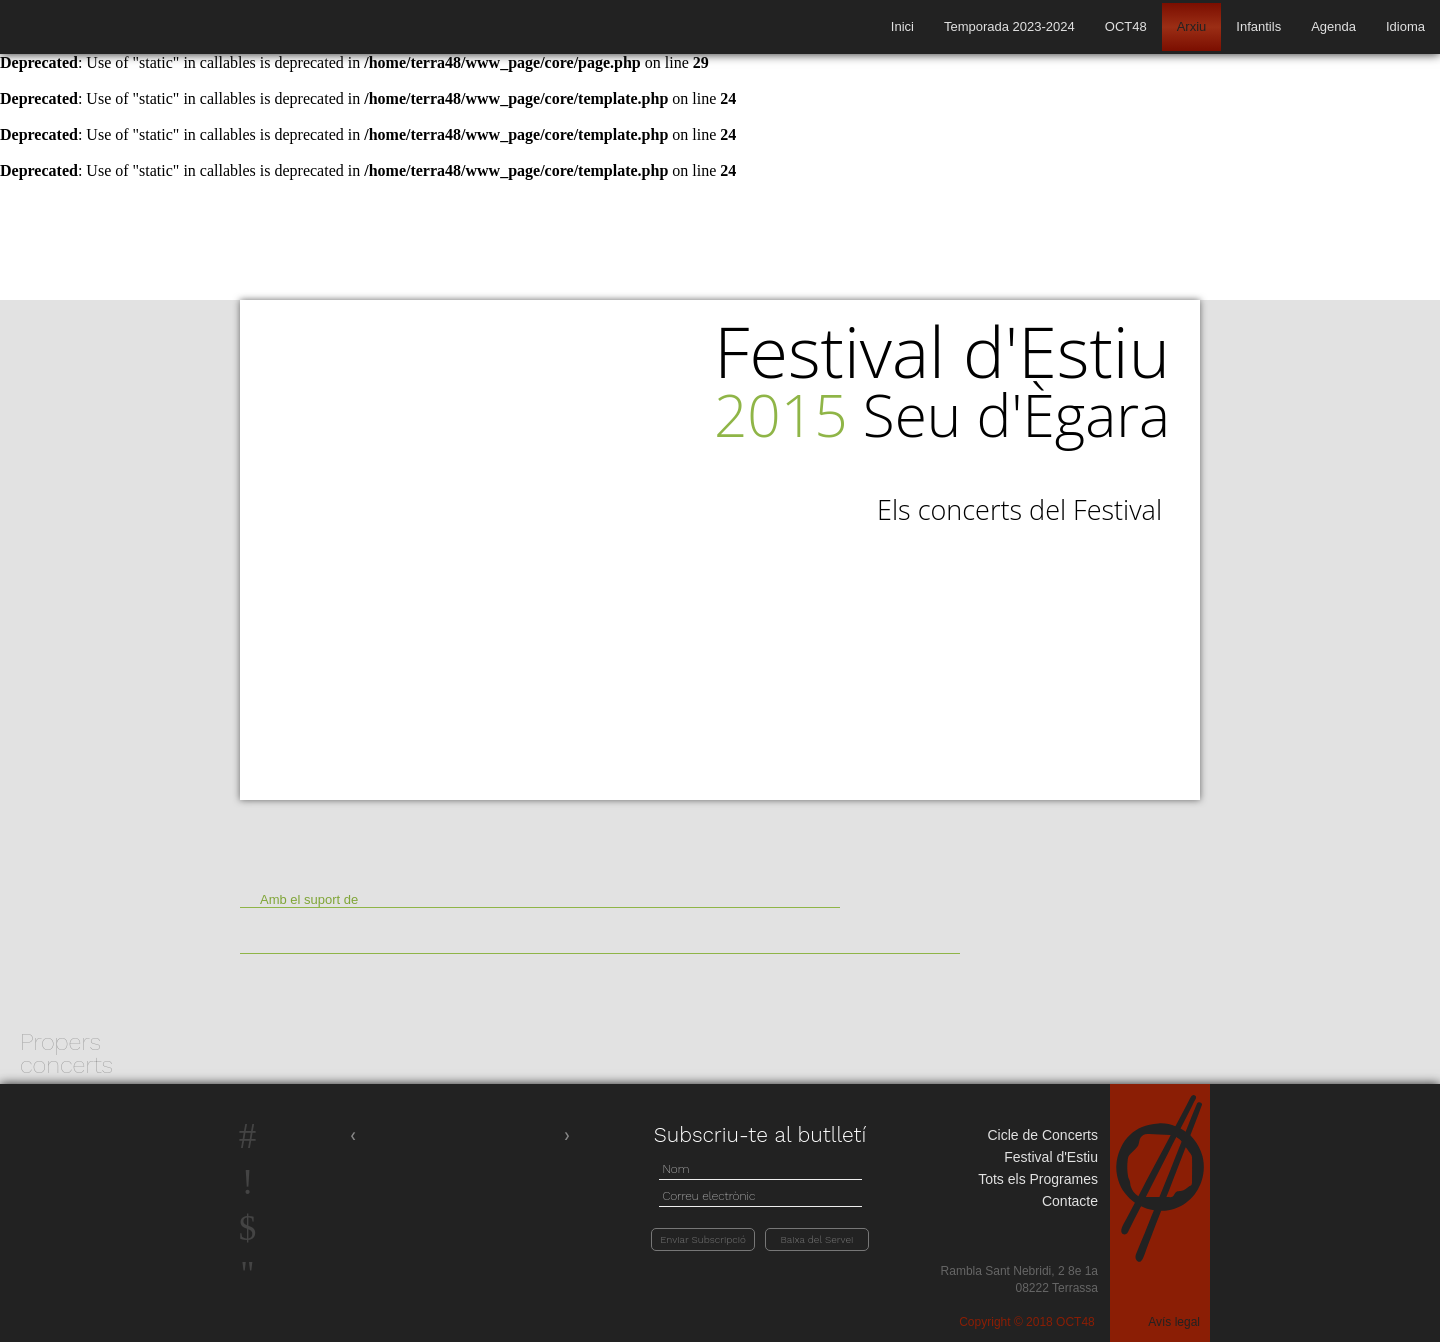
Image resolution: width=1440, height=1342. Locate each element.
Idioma (1405, 26)
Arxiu (1192, 26)
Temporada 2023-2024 (1009, 26)
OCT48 (1126, 26)
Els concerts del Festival (1019, 510)
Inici (902, 26)
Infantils (1258, 26)
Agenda (1333, 26)
